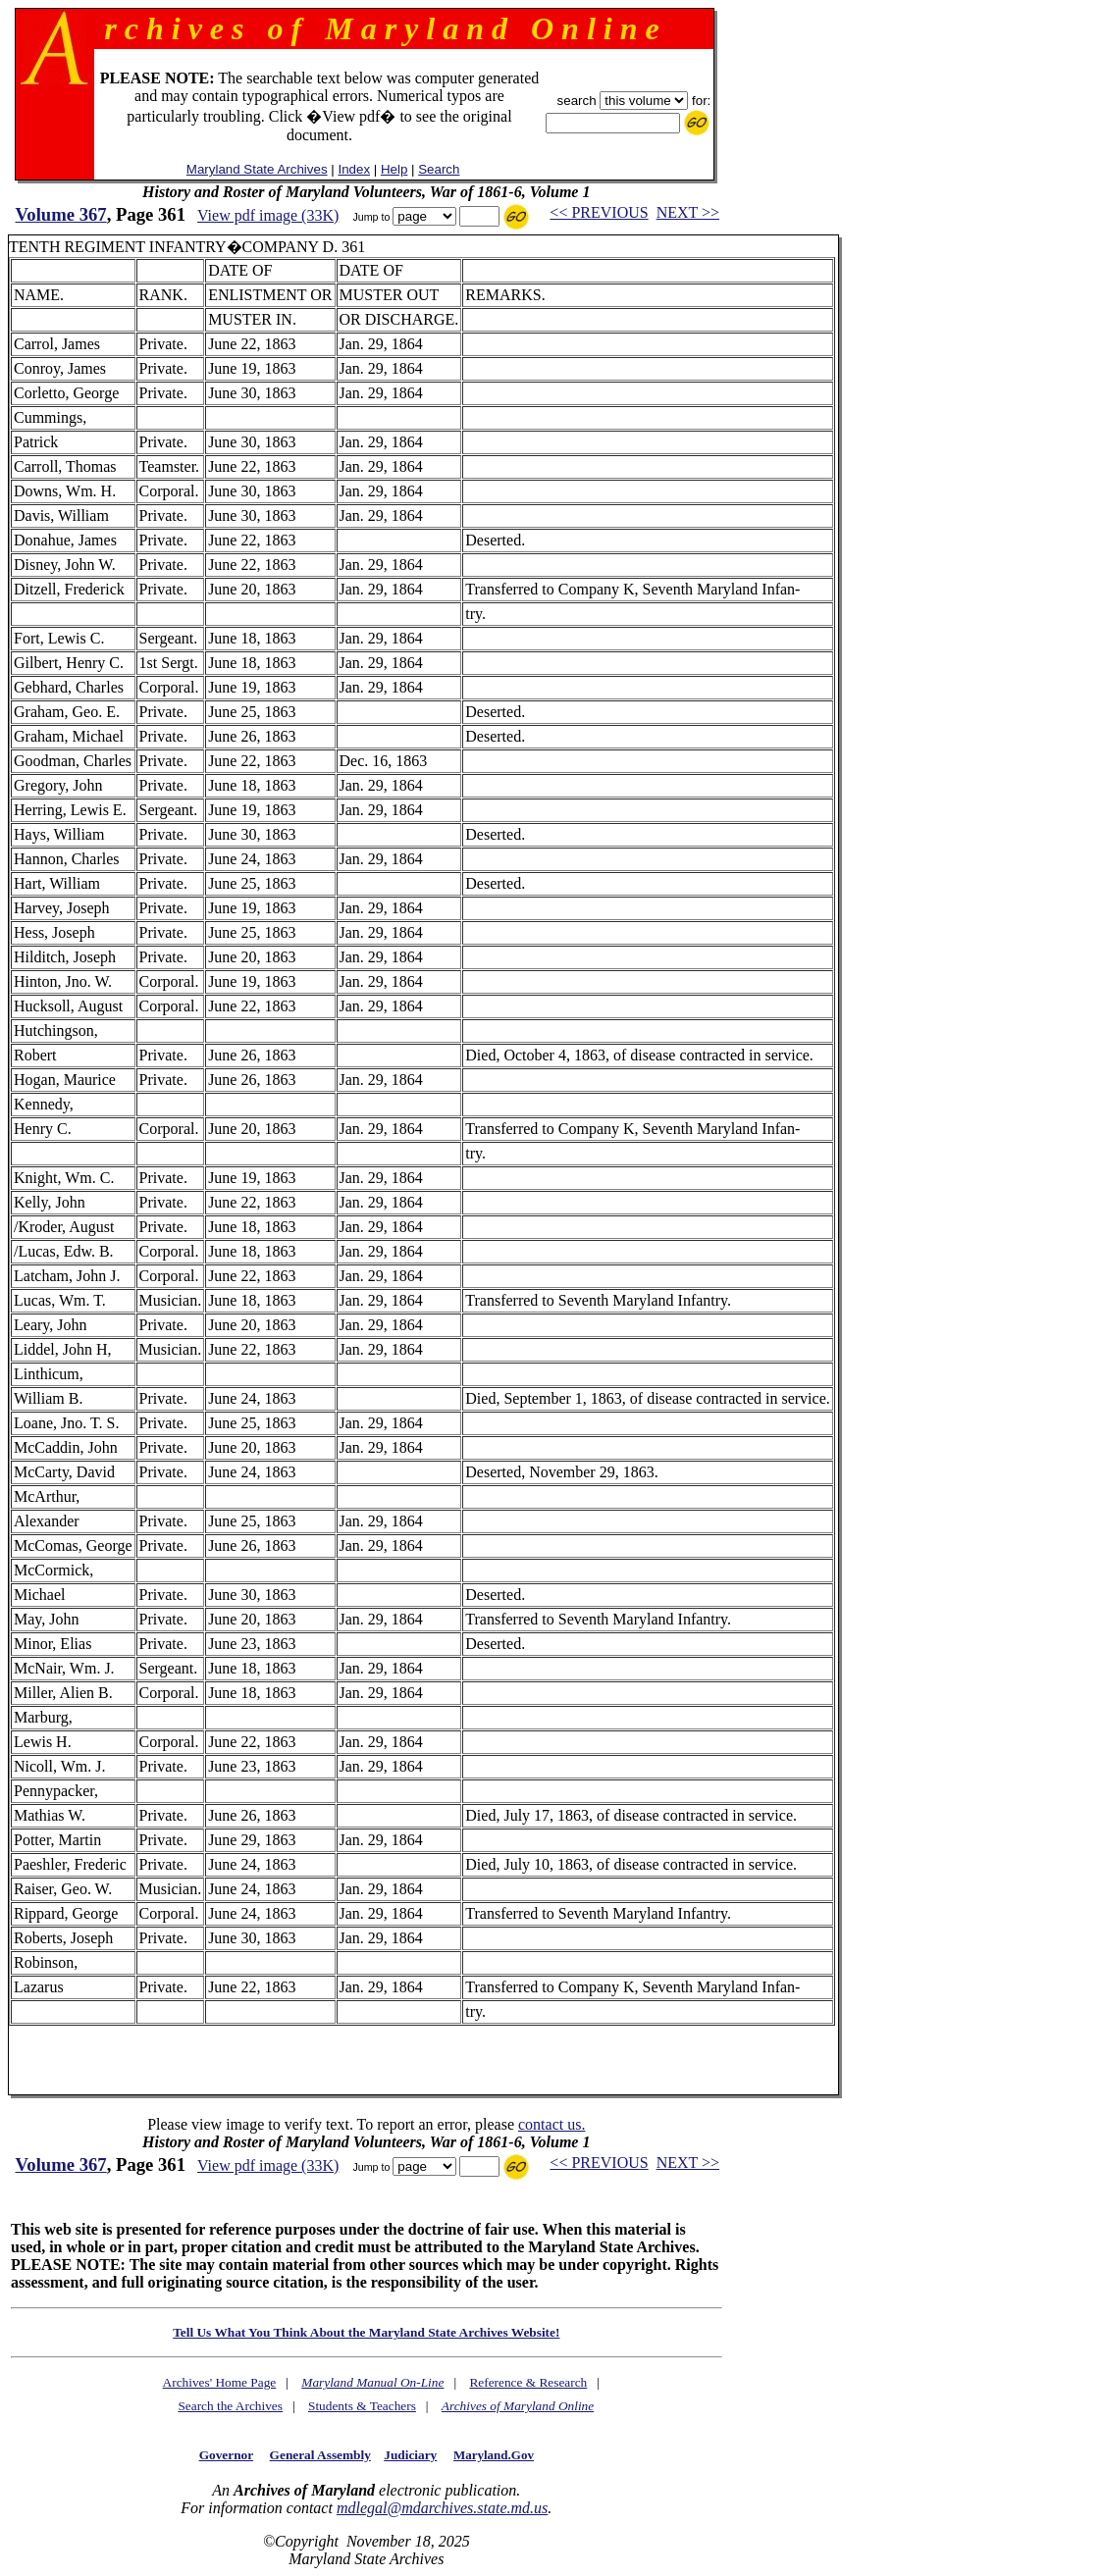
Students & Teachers (362, 2405)
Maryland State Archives (257, 169)
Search (438, 169)
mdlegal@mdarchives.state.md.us (442, 2507)
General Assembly (320, 2454)
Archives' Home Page (220, 2382)
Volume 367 (61, 214)
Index (354, 169)
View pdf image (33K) (268, 215)
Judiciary (410, 2454)
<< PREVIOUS (599, 212)
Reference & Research (528, 2382)
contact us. (551, 2124)
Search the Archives (230, 2405)
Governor (226, 2454)
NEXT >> (688, 212)
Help (394, 169)
